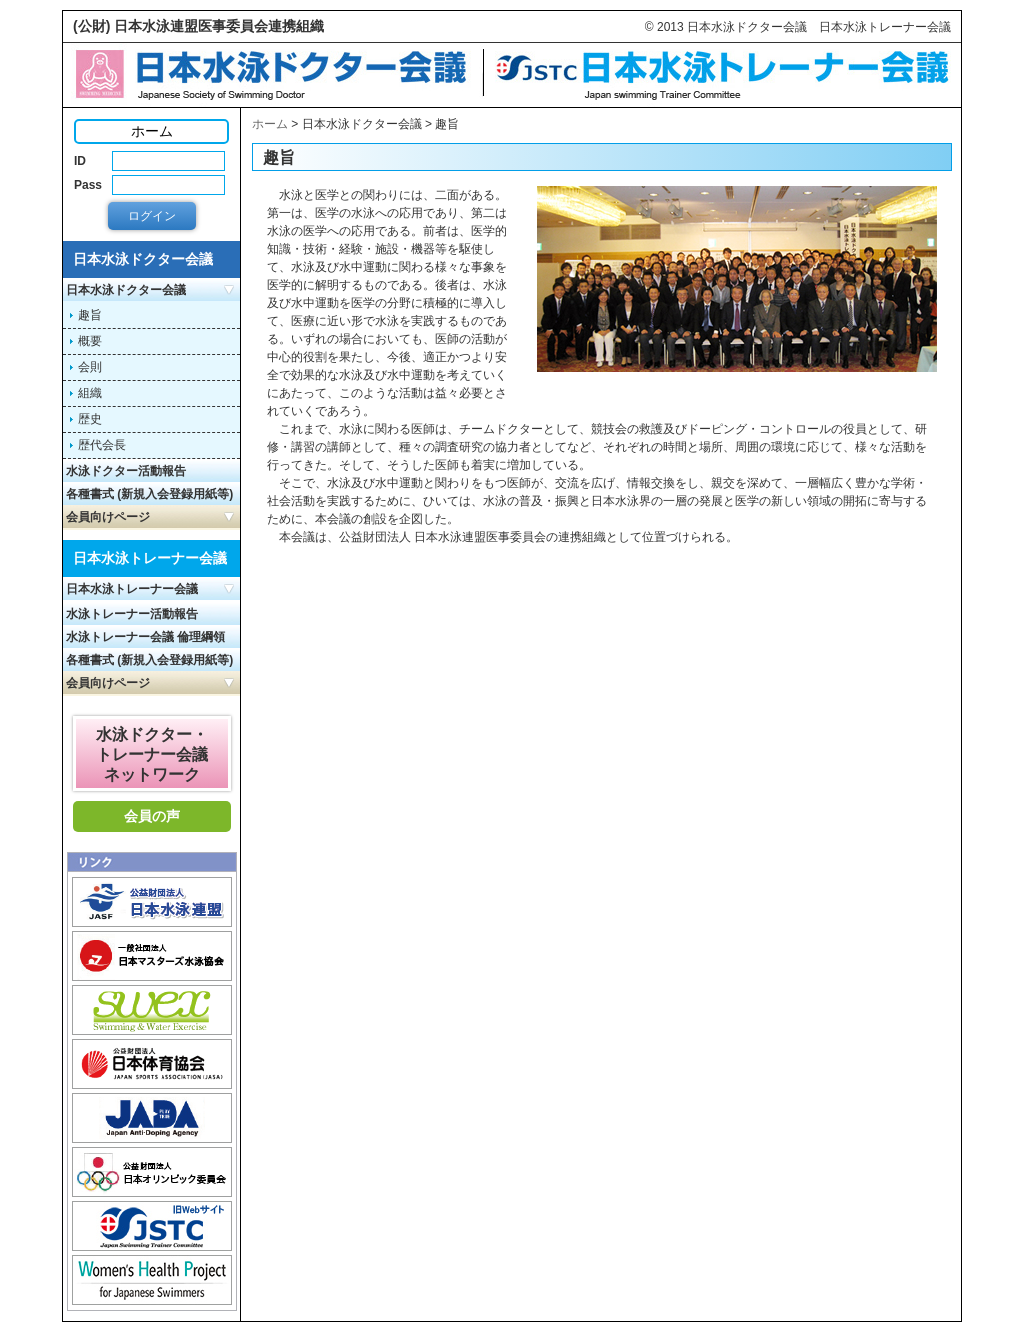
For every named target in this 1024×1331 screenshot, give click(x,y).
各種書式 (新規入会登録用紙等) (149, 494)
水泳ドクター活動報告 (126, 471)
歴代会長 (102, 445)
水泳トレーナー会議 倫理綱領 (145, 637)
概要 (90, 341)
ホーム (270, 124)
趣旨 (90, 315)
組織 (90, 393)
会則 (90, 367)
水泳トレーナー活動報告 (132, 614)
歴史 (90, 419)
